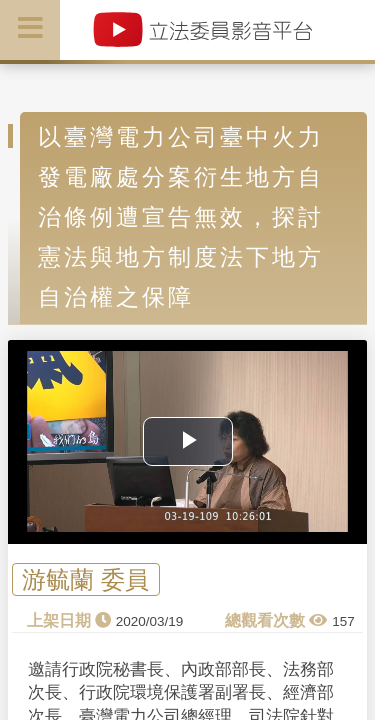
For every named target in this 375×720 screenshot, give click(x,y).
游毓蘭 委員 (85, 579)
